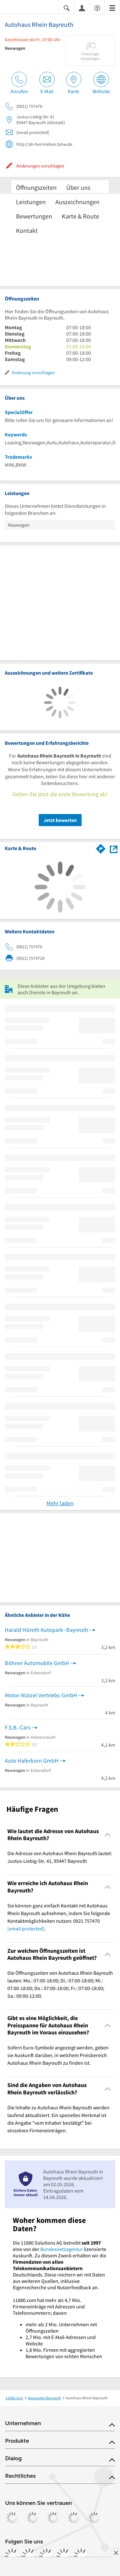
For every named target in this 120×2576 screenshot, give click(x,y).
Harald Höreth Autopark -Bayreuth (46, 1629)
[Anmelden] (82, 8)
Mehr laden (60, 1503)
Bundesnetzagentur (61, 2249)
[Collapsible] (107, 1835)
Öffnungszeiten (36, 187)
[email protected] (25, 1928)
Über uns (78, 187)
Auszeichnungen (77, 202)
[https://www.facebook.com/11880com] (12, 2556)
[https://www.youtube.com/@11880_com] (81, 2556)
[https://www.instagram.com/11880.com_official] (29, 2556)
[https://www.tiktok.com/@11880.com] (47, 2556)
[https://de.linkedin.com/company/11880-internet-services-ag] (64, 2556)
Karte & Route (80, 216)
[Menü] (112, 7)
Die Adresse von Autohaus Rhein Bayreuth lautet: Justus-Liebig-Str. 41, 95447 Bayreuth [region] (59, 1857)
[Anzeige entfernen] (115, 2552)
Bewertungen (34, 216)
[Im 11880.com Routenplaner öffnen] (101, 847)
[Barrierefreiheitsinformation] (97, 7)
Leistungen (31, 202)
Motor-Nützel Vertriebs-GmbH (41, 1695)
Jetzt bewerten (60, 820)
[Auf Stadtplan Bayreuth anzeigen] (113, 848)
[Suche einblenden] (66, 7)
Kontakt (27, 230)
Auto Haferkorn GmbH (32, 1760)
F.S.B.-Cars (17, 1727)
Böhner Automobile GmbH (37, 1663)
